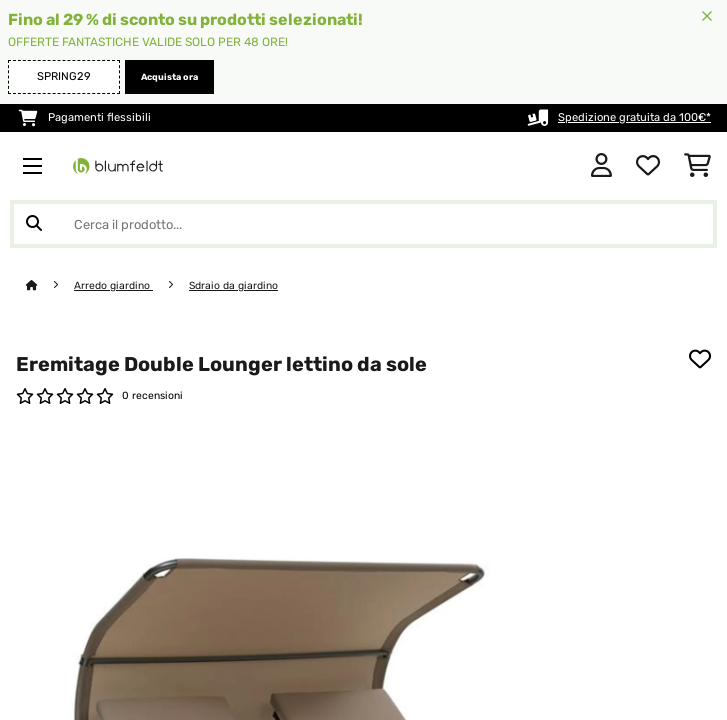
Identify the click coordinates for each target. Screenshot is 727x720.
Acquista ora (169, 77)
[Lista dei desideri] (648, 166)
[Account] (601, 166)
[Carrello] (697, 166)
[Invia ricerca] (34, 224)
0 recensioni (152, 395)
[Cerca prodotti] (363, 224)
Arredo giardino (113, 285)
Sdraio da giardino (233, 285)
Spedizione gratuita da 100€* (634, 117)
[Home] (50, 285)
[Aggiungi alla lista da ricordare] (700, 359)
